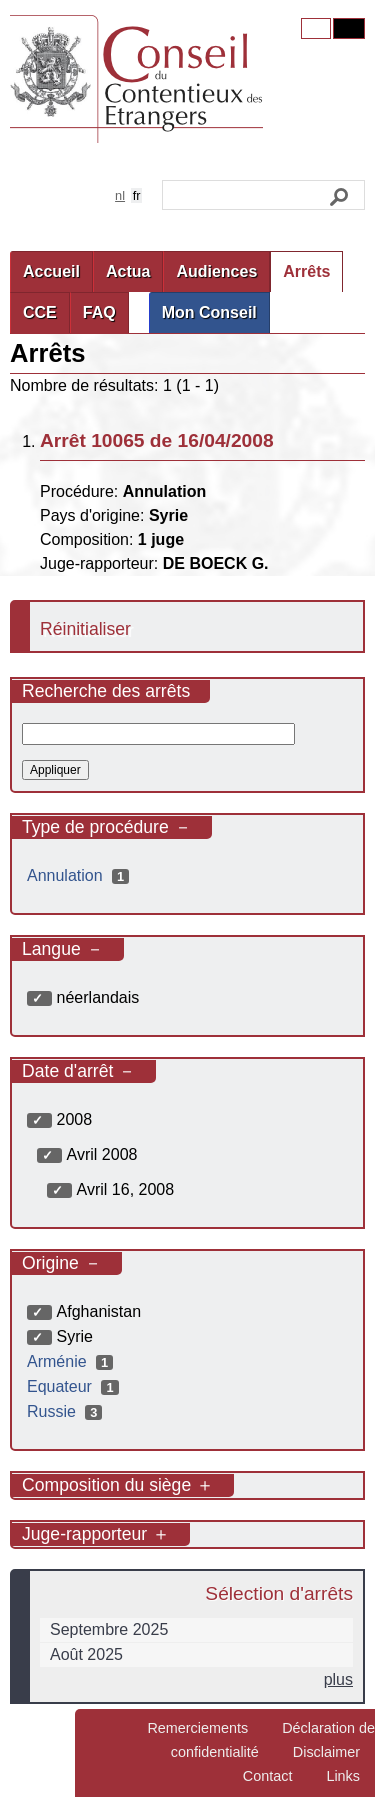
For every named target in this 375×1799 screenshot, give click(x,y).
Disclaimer (326, 1752)
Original (316, 28)
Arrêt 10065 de (157, 440)
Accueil (51, 271)
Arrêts (306, 271)
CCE (40, 312)
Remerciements (197, 1728)
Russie (67, 1411)
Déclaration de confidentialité (273, 1740)
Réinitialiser (85, 629)
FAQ (99, 312)
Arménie (72, 1361)
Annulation (80, 875)
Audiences (216, 271)
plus (338, 1679)
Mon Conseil (209, 312)
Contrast (349, 28)
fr (137, 195)
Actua (128, 271)
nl (120, 195)
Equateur (75, 1386)
